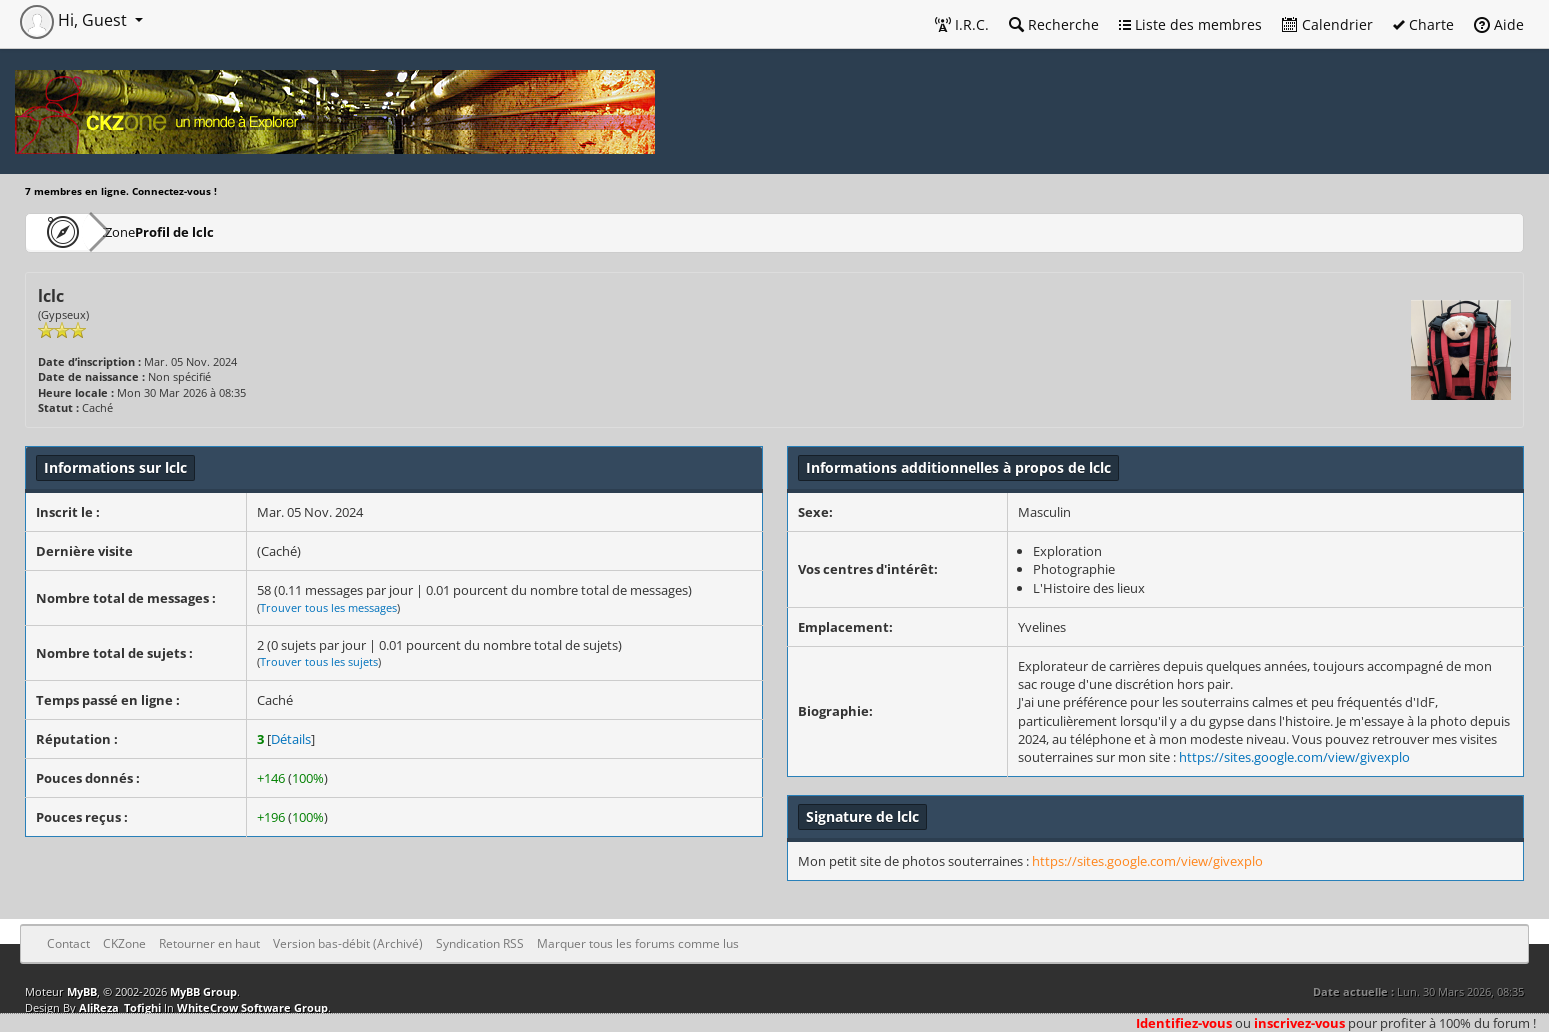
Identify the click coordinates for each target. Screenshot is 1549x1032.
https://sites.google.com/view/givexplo (1294, 757)
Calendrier (1327, 24)
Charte (1423, 24)
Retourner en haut (209, 943)
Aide (1499, 24)
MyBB (82, 991)
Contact (68, 943)
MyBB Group (203, 991)
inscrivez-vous (1299, 1023)
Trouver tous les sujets (319, 661)
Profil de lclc (235, 231)
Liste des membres (1190, 24)
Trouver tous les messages (328, 607)
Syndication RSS (480, 943)
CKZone (140, 231)
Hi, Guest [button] (75, 20)
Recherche (1054, 24)
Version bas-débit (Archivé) (348, 943)
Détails (291, 739)
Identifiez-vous (1184, 1023)
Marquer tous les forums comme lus (638, 943)
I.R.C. (962, 24)
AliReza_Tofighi (120, 1007)
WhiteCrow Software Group (252, 1007)
